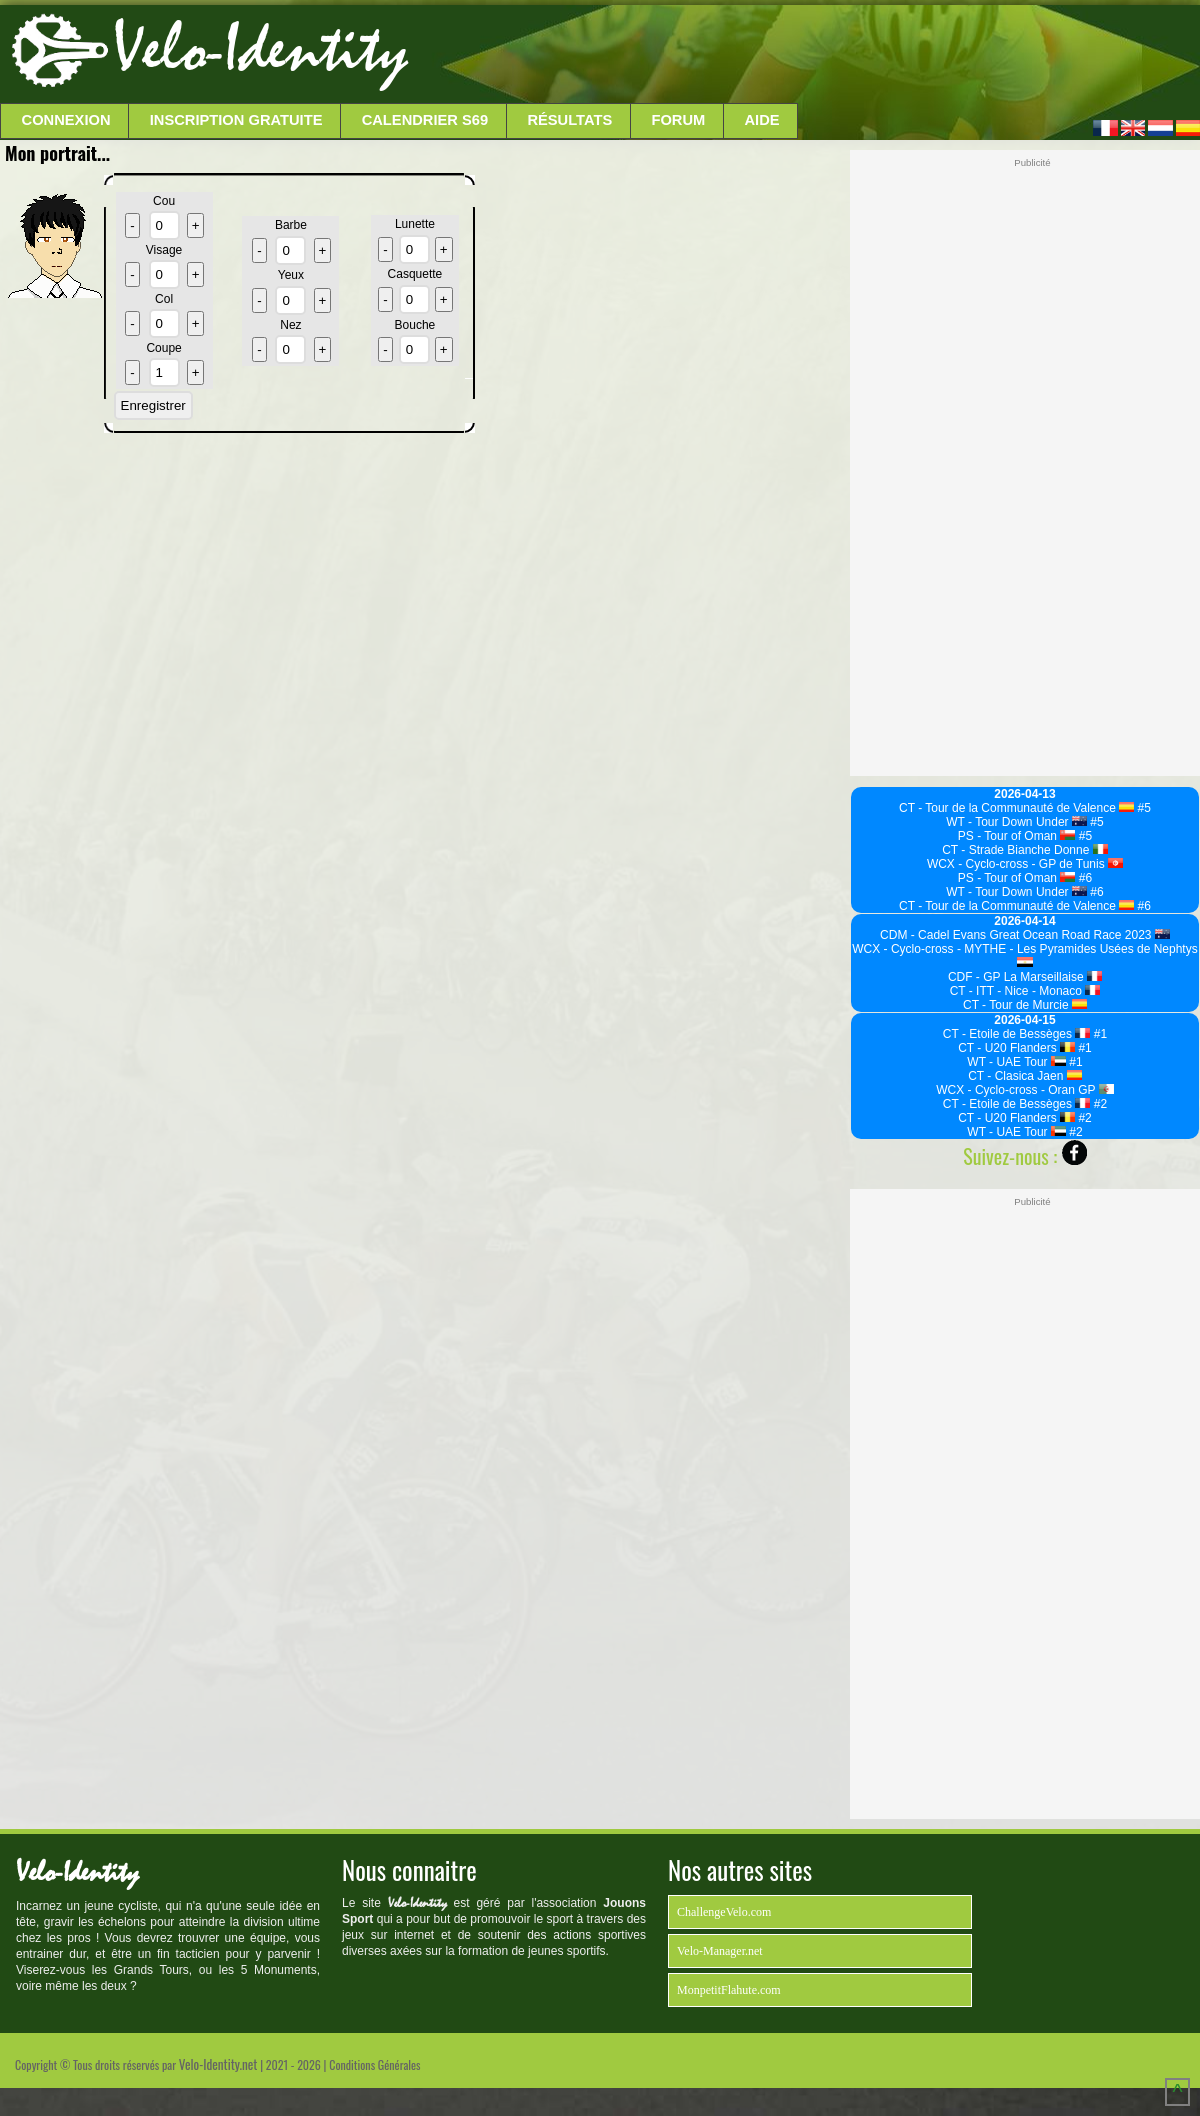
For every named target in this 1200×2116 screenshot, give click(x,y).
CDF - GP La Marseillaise (1025, 977)
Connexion (66, 120)
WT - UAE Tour (1016, 1062)
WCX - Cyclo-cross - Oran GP (1025, 1090)
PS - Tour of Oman (1017, 836)
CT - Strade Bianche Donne (1025, 850)
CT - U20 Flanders (1016, 1048)
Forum (678, 120)
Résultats (569, 120)
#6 (1083, 878)
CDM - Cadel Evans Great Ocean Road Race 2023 (1025, 935)
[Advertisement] (802, 55)
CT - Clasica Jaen (1025, 1076)
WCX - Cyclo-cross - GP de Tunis (1025, 864)
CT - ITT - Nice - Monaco (1025, 991)
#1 (1098, 1034)
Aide (762, 120)
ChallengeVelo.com (724, 1912)
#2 (1098, 1104)
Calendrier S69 (425, 120)
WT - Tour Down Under (1016, 822)
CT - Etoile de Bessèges (1017, 1034)
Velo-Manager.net (720, 1951)
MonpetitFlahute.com (729, 1990)
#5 (1142, 808)
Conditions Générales (374, 2064)
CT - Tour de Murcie (1025, 1005)
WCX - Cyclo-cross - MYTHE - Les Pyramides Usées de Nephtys (1024, 954)
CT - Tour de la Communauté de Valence (1016, 808)
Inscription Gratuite (236, 120)
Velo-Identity (260, 50)
